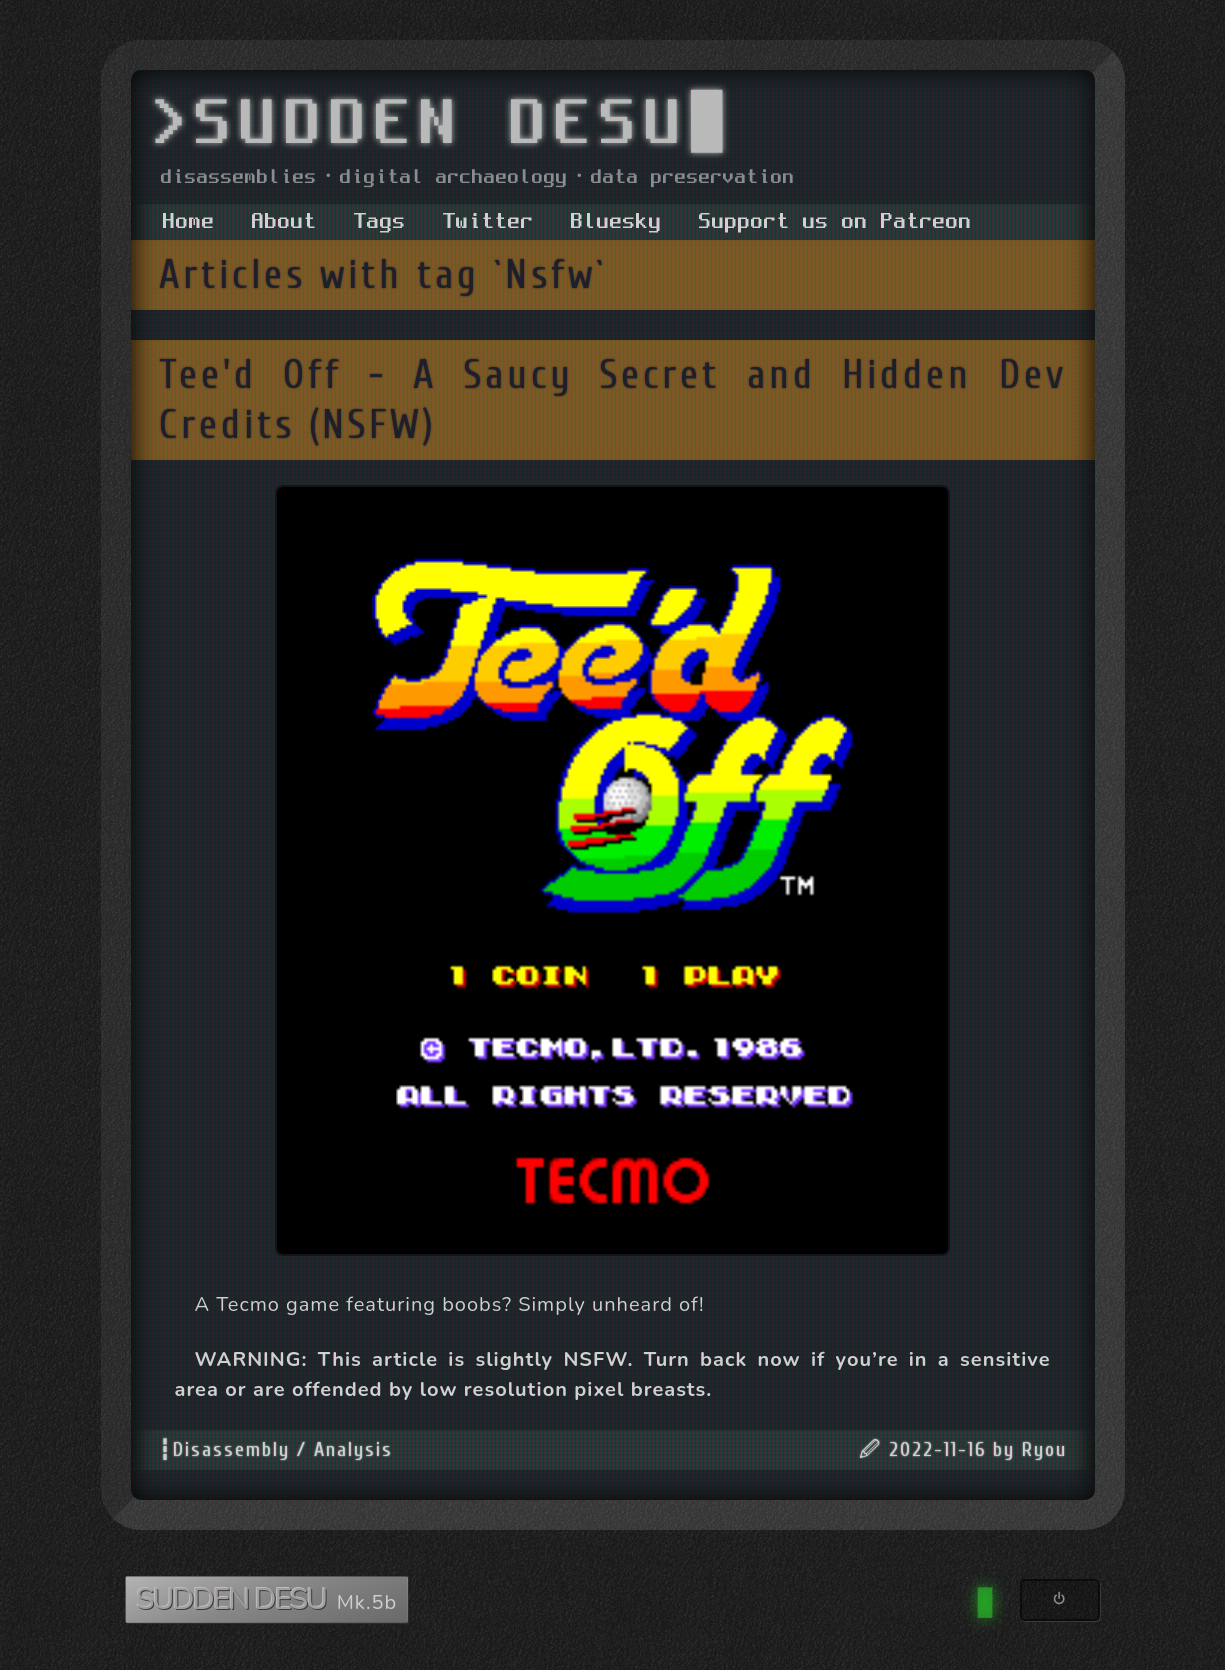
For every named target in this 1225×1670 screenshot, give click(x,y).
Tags (380, 222)
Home (189, 222)
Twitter (488, 222)
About (284, 222)
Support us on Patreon (835, 222)
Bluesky (616, 222)
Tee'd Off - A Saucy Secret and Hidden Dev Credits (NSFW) (613, 400)
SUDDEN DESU (234, 1599)
